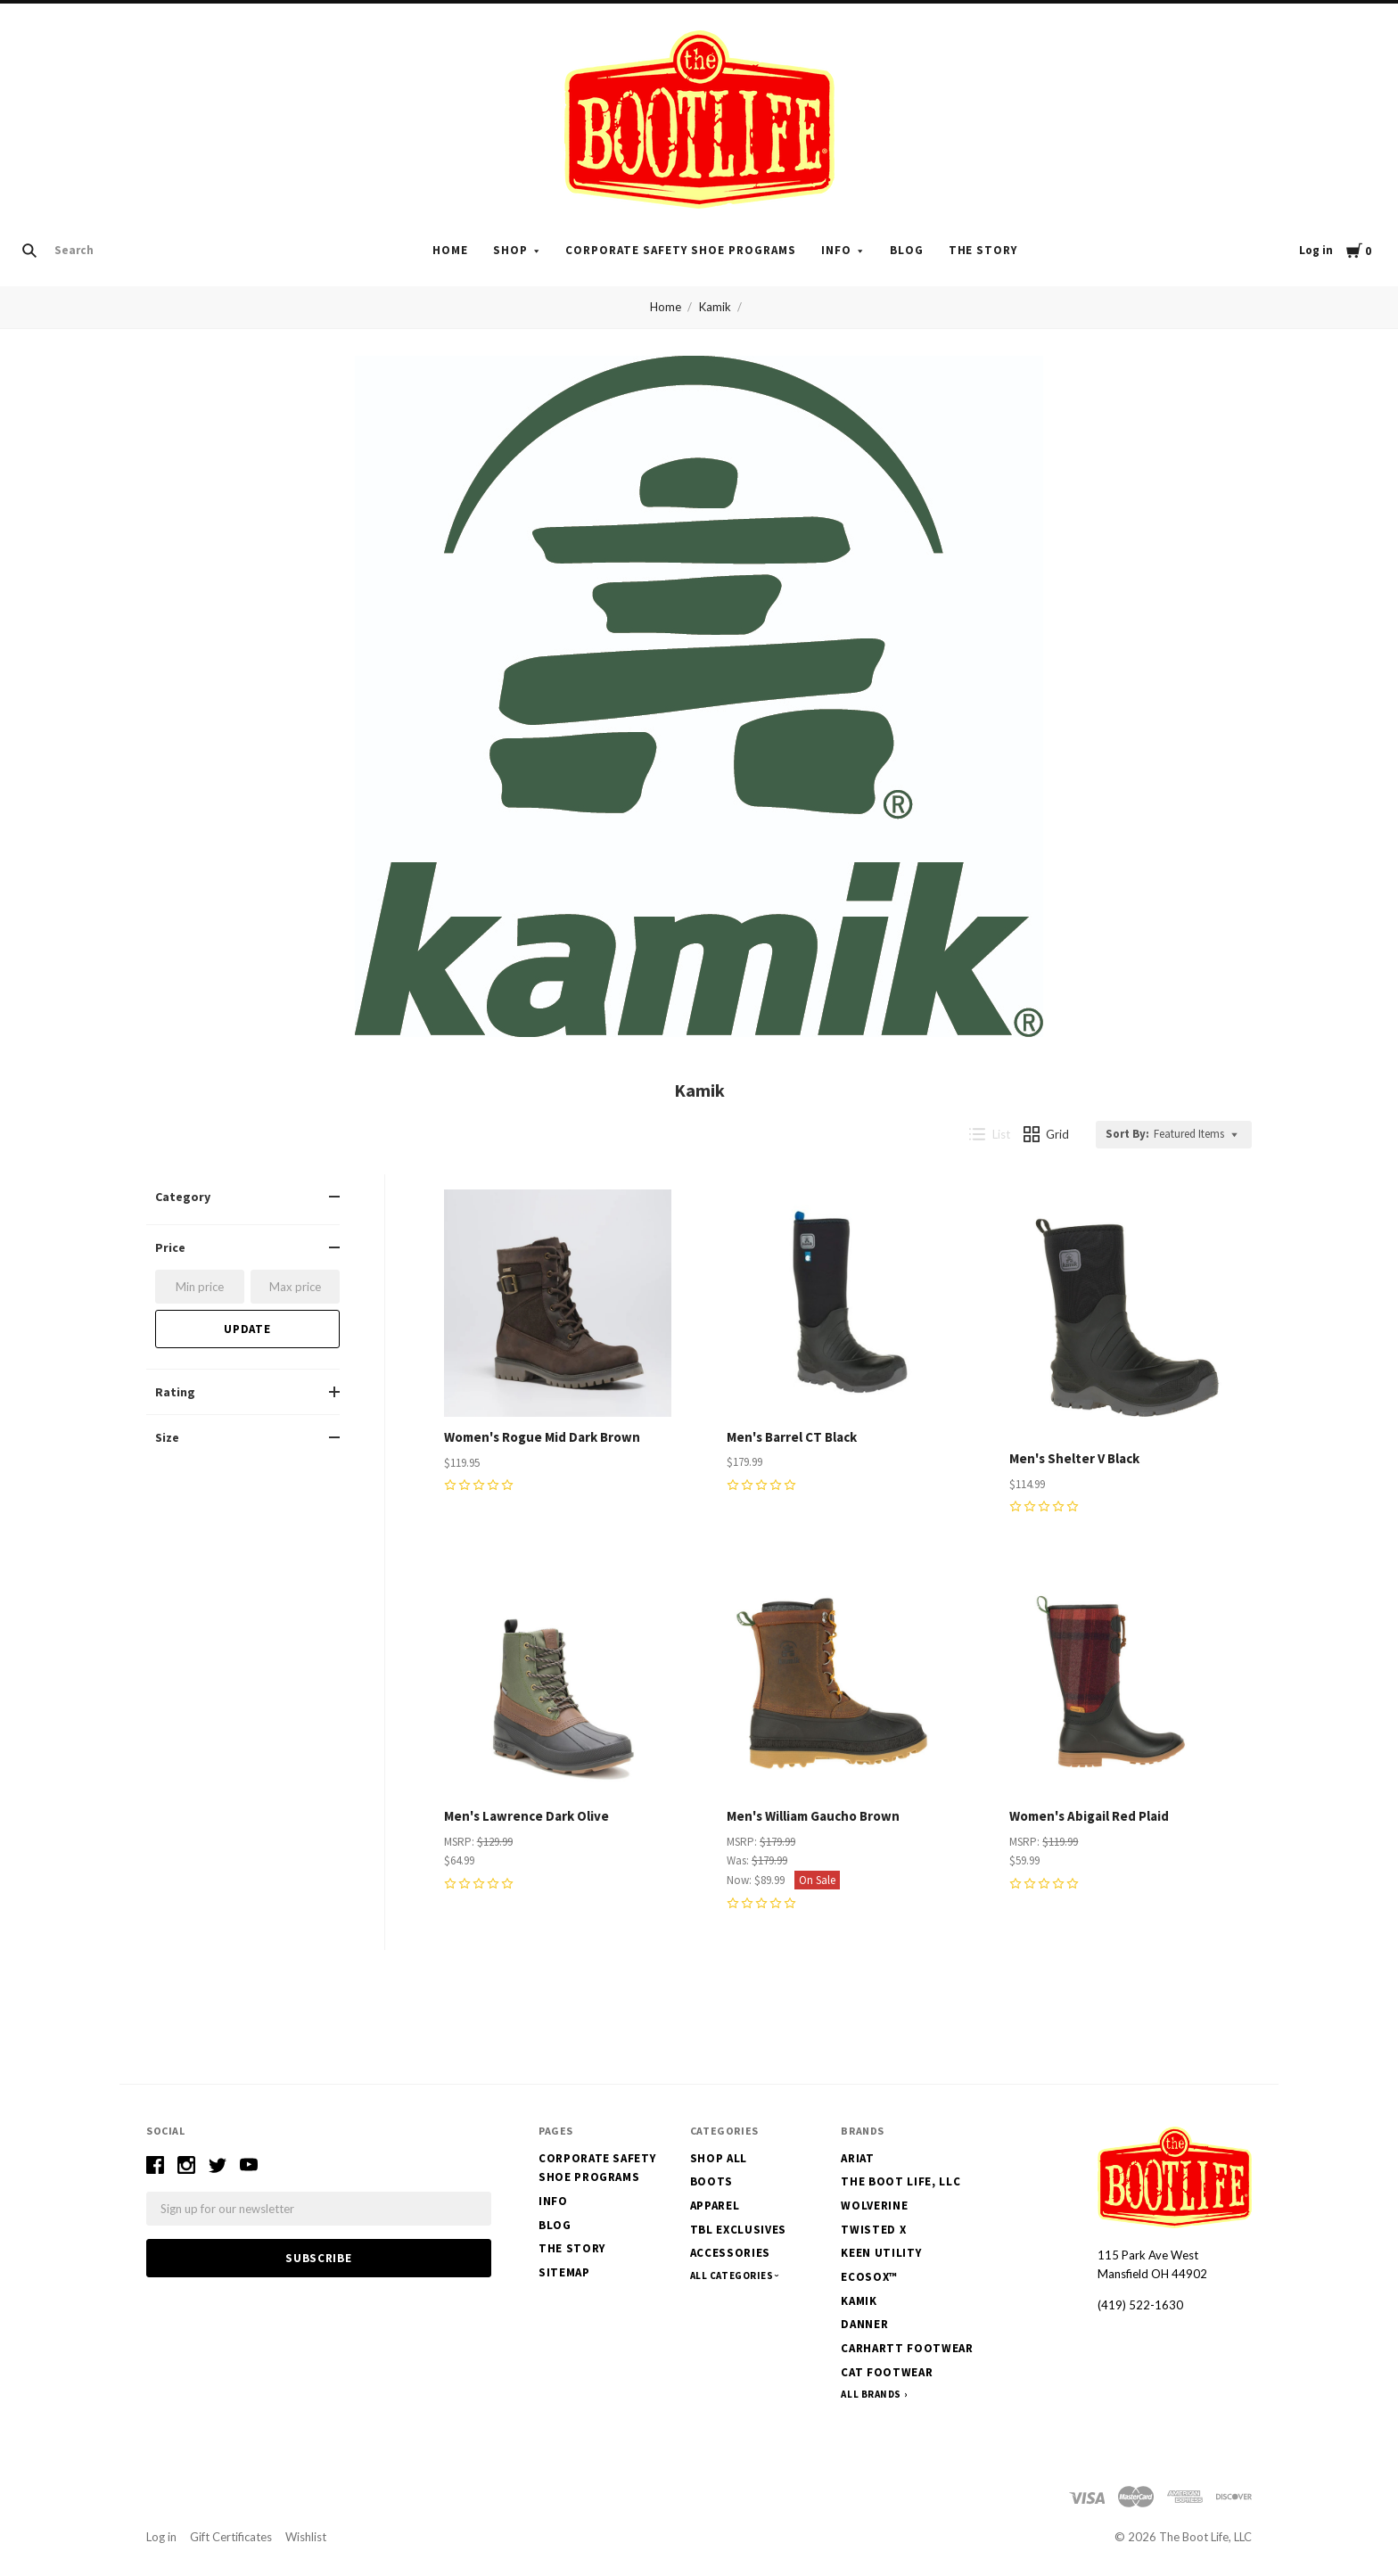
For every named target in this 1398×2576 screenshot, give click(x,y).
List (989, 1134)
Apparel (715, 2205)
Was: (739, 1860)
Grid (1047, 1134)
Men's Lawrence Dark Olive (526, 1815)
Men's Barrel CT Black (792, 1436)
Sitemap (564, 2272)
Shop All (718, 2158)
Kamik (715, 307)
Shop (510, 250)
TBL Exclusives (738, 2229)
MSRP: (460, 1841)
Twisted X (873, 2229)
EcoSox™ (869, 2276)
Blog (907, 250)
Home (450, 250)
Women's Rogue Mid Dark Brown (542, 1436)
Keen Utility (881, 2252)
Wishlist (305, 2537)
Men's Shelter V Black (1074, 1458)
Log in (1316, 250)
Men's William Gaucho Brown (813, 1815)
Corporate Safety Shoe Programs (680, 250)
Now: (740, 1880)
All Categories (733, 2275)
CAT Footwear (887, 2372)
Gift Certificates (231, 2537)
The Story (983, 250)
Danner (864, 2324)
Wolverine (874, 2205)
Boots (711, 2181)
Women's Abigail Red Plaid (1089, 1815)
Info (836, 250)
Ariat (857, 2158)
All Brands (871, 2394)
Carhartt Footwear (907, 2348)
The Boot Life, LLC (900, 2181)
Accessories (730, 2252)
